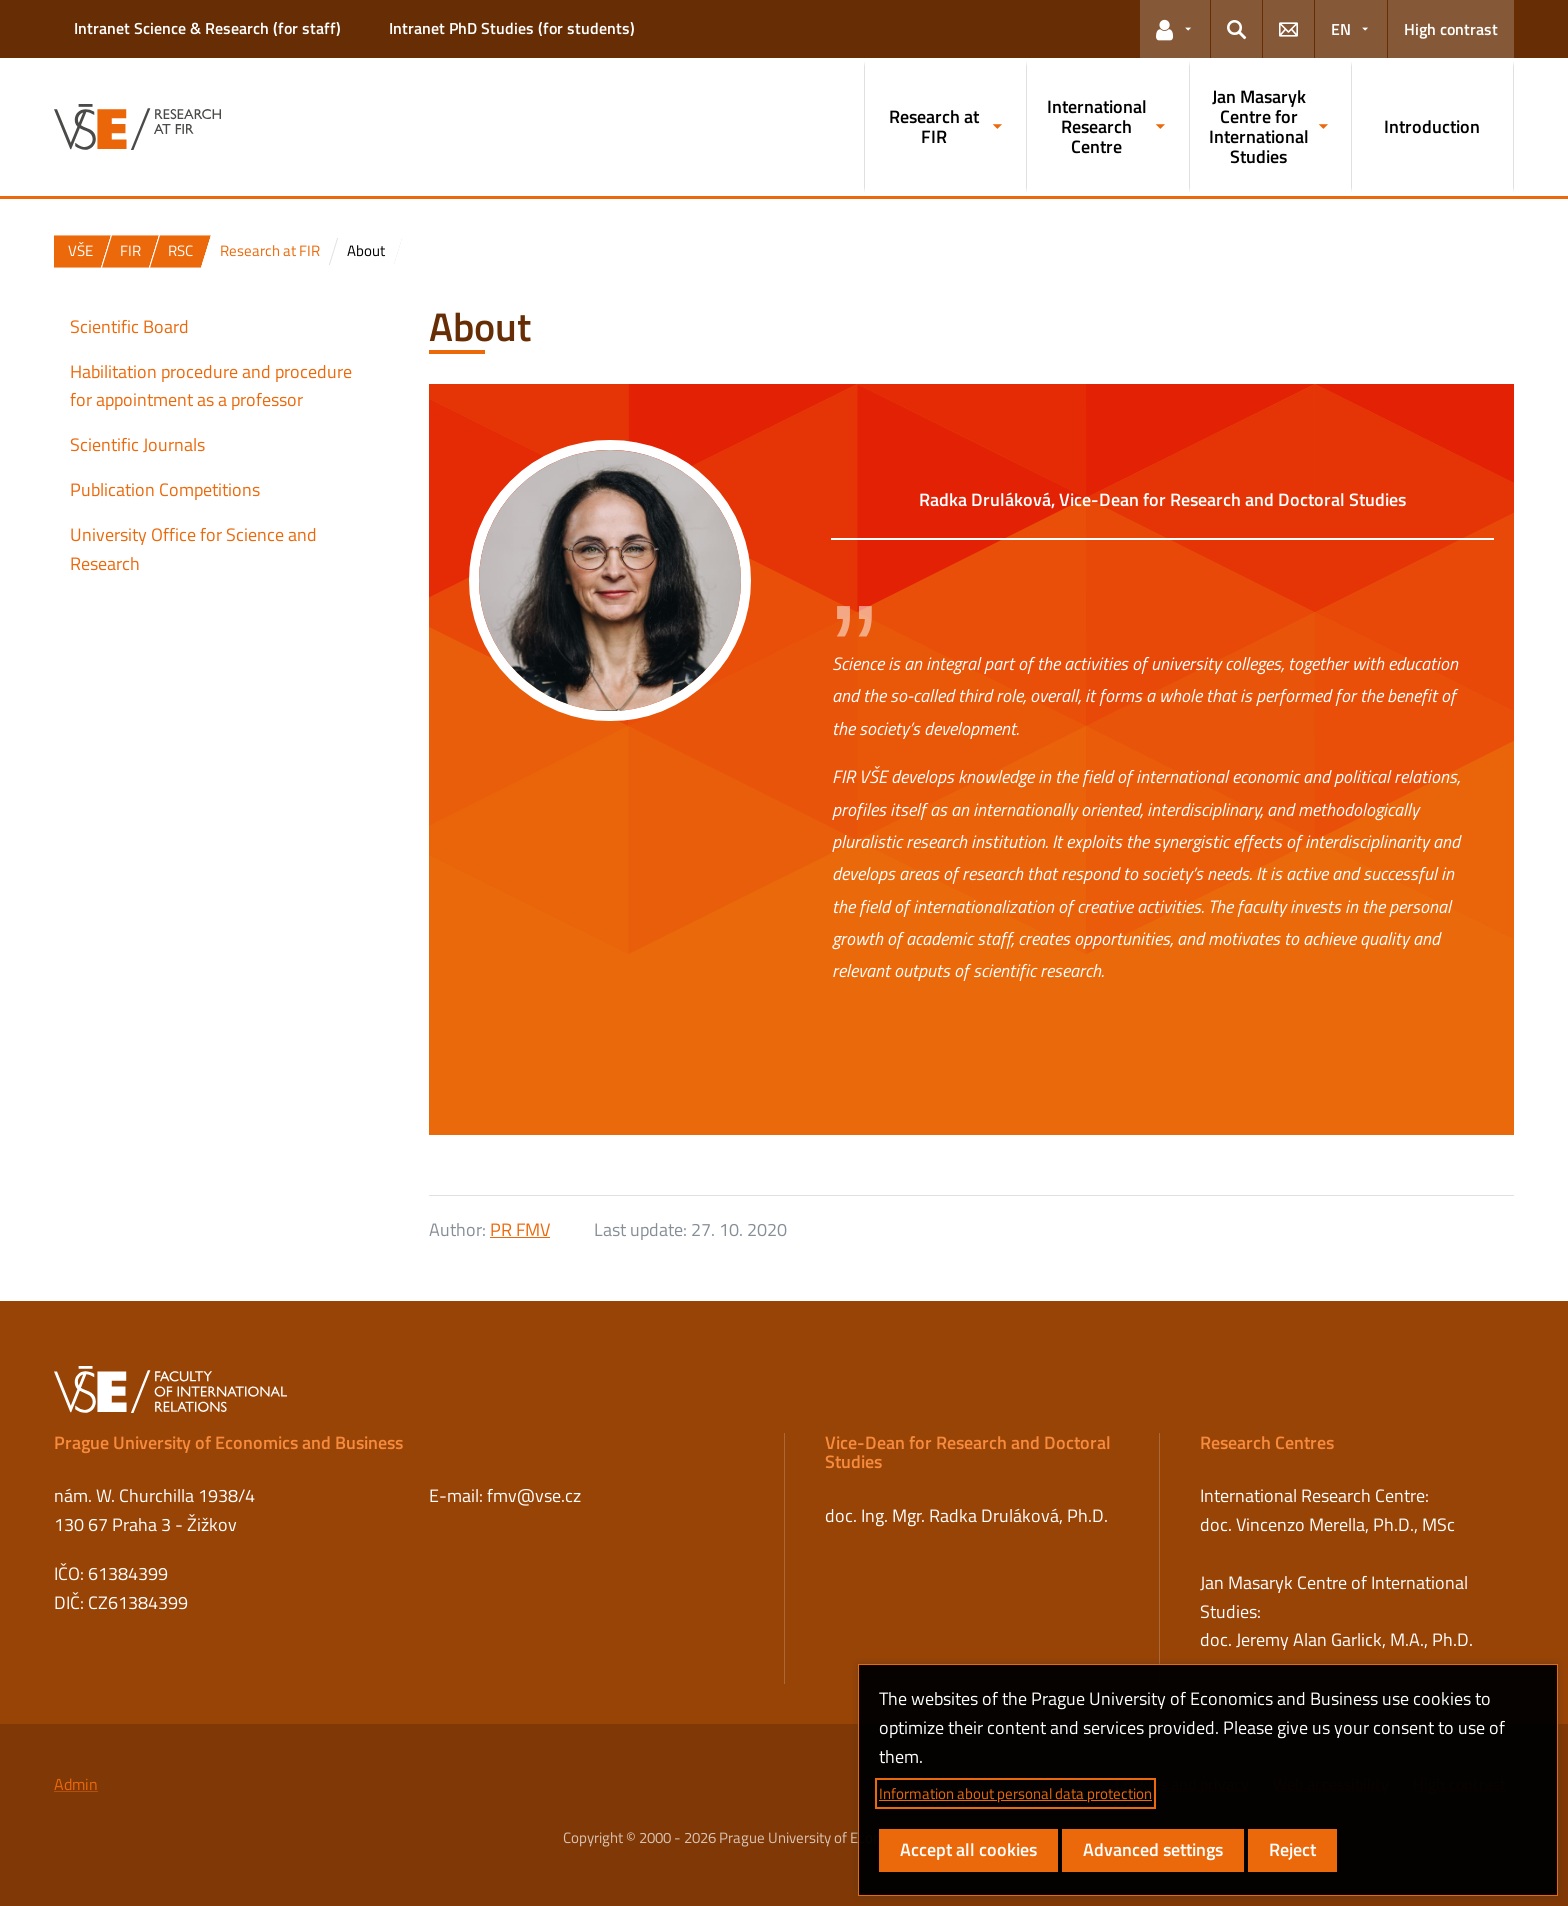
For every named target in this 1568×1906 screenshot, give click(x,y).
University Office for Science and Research (193, 549)
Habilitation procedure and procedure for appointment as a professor (211, 386)
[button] (1175, 29)
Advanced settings (1153, 1849)
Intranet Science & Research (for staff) (207, 28)
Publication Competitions (165, 489)
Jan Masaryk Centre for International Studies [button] (1259, 126)
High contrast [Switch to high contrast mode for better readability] (1451, 29)
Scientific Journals (137, 444)
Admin (76, 1784)
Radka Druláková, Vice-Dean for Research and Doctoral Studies (1162, 499)
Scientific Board (129, 326)
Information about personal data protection (1015, 1793)
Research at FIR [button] (934, 126)
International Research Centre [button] (1097, 126)
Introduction (1432, 126)
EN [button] (1341, 29)
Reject (1292, 1849)
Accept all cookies (968, 1849)
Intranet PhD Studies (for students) (512, 28)
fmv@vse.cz (534, 1495)
